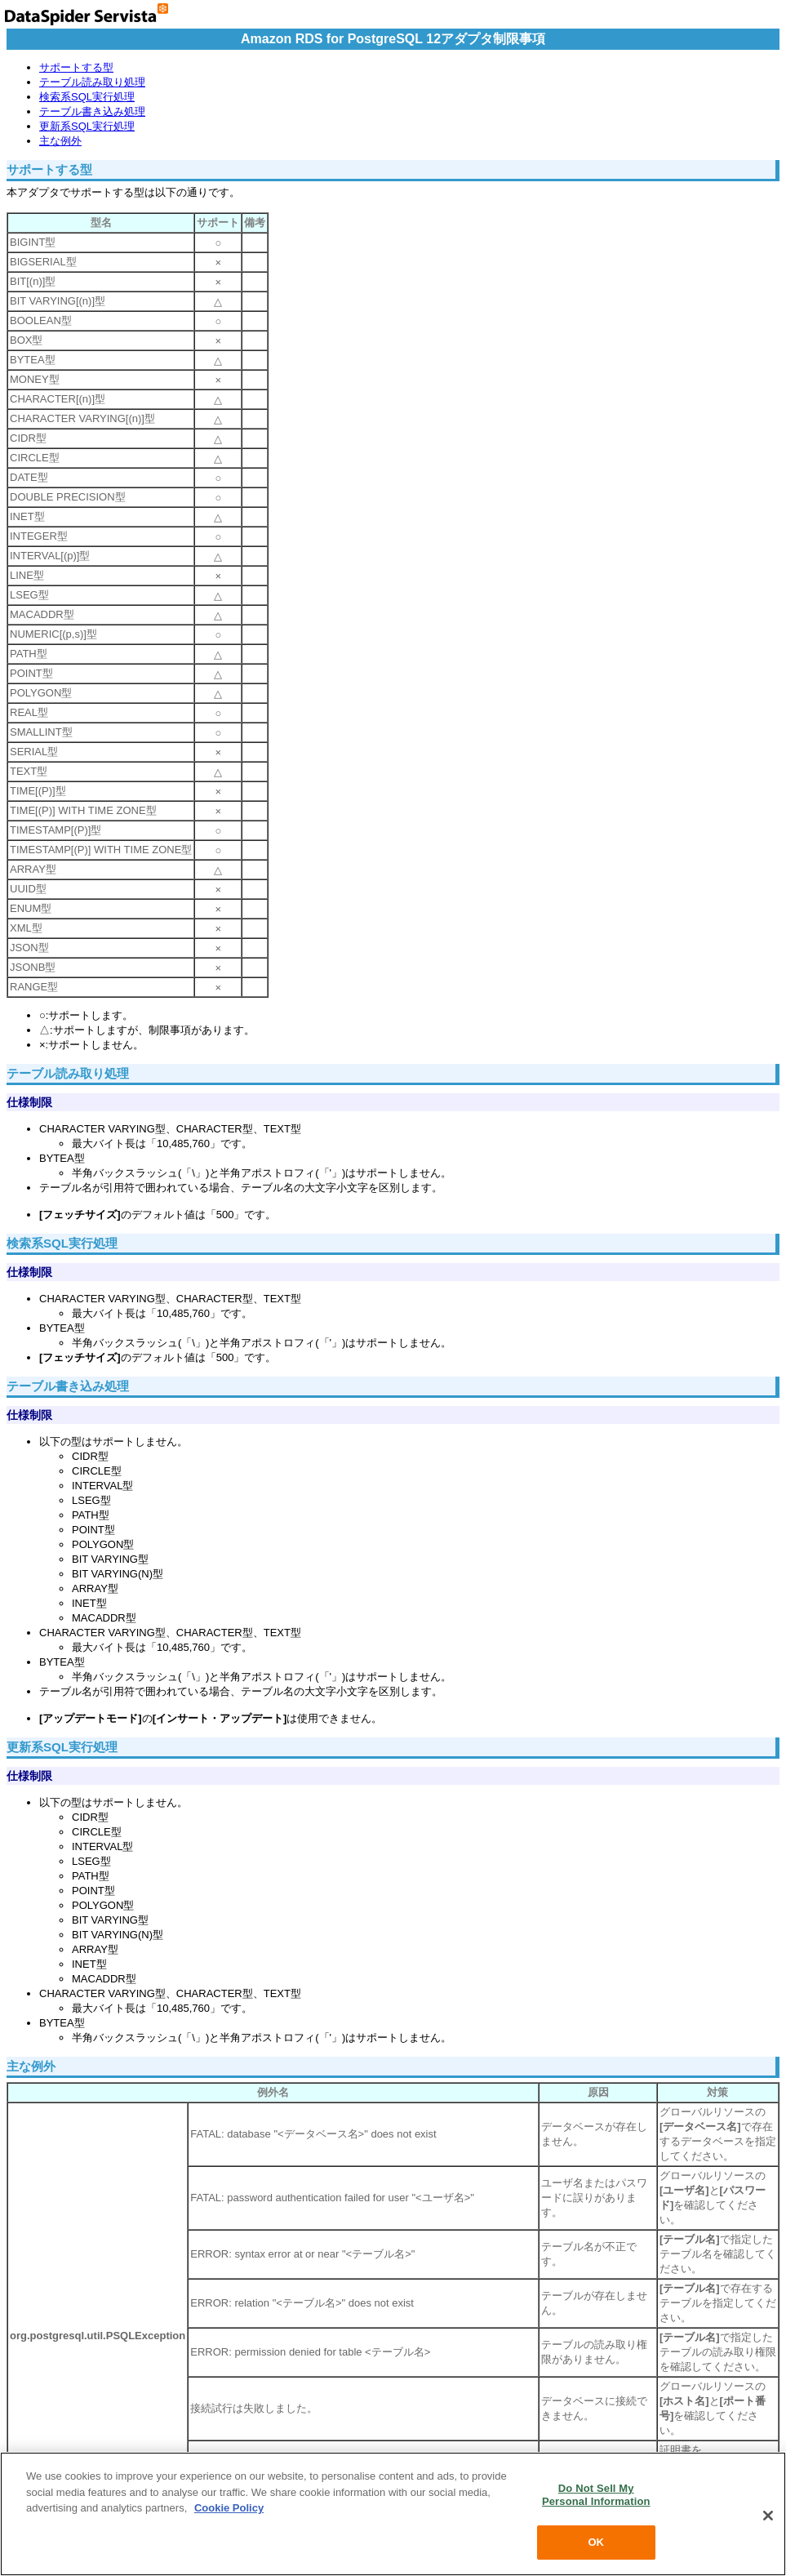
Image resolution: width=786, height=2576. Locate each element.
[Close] (768, 2516)
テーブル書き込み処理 (92, 111)
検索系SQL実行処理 (87, 97)
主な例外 (60, 141)
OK (596, 2542)
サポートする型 (76, 67)
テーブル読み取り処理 (92, 82)
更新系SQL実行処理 (87, 126)
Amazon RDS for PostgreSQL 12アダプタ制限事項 (393, 39)
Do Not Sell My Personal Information (596, 2494)
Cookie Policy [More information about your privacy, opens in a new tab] (229, 2508)
